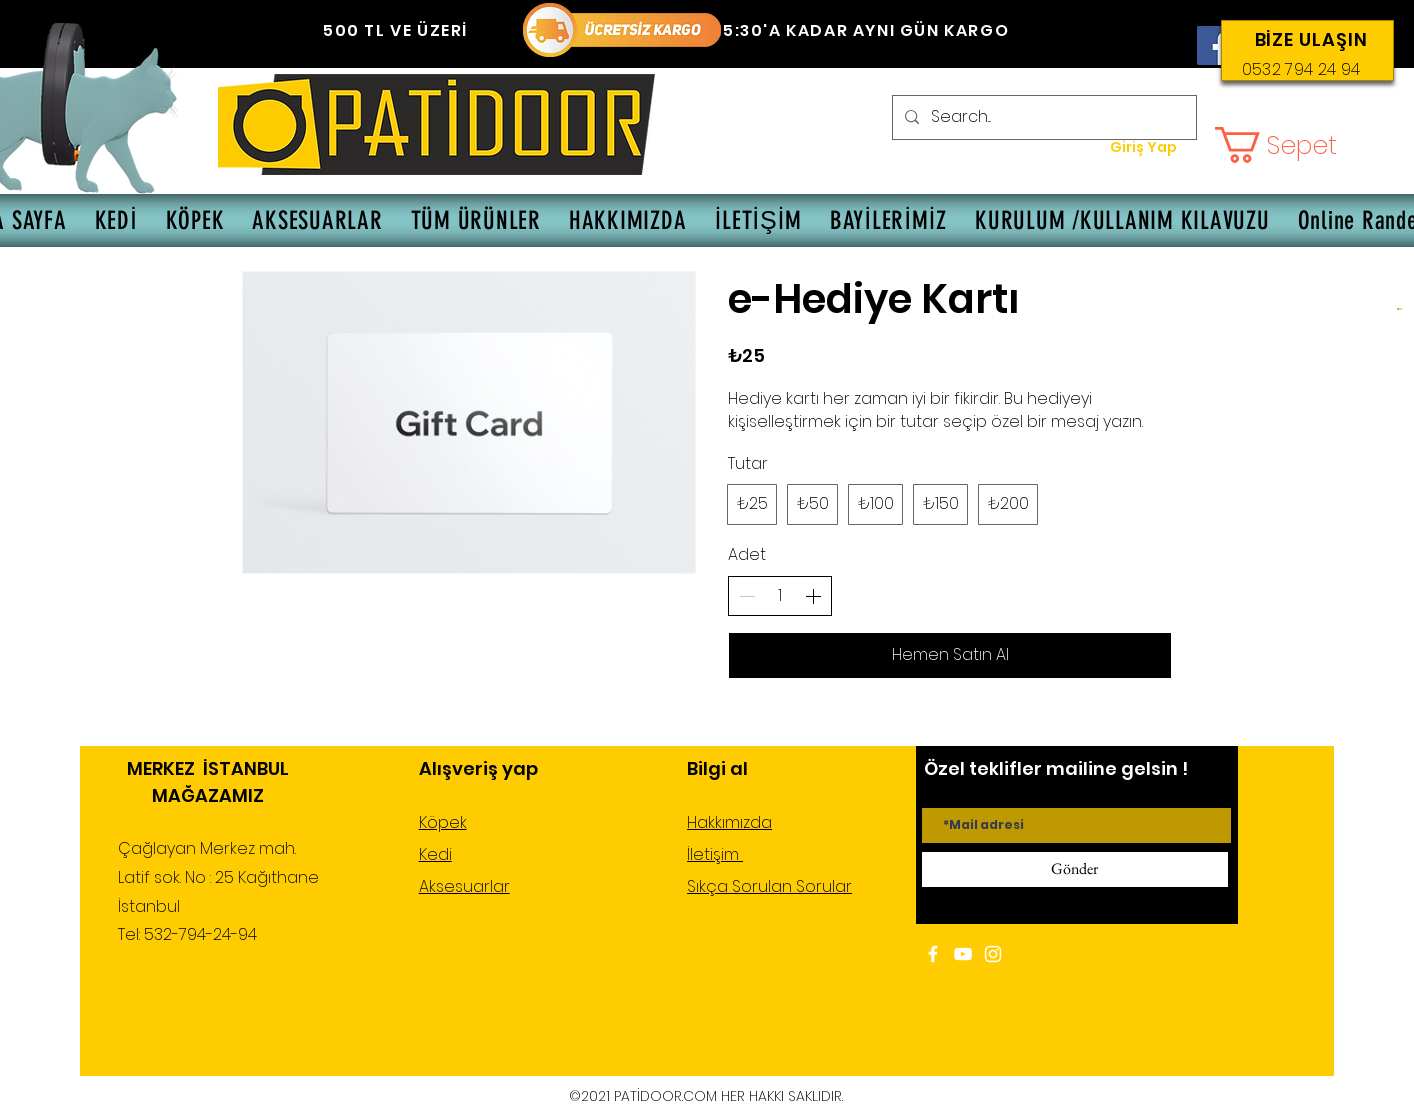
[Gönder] (1075, 869)
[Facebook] (1216, 45)
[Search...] (1042, 117)
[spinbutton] (780, 596)
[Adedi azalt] (747, 596)
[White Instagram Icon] (993, 954)
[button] (1295, 145)
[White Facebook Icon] (933, 954)
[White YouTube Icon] (963, 954)
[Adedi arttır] (813, 596)
